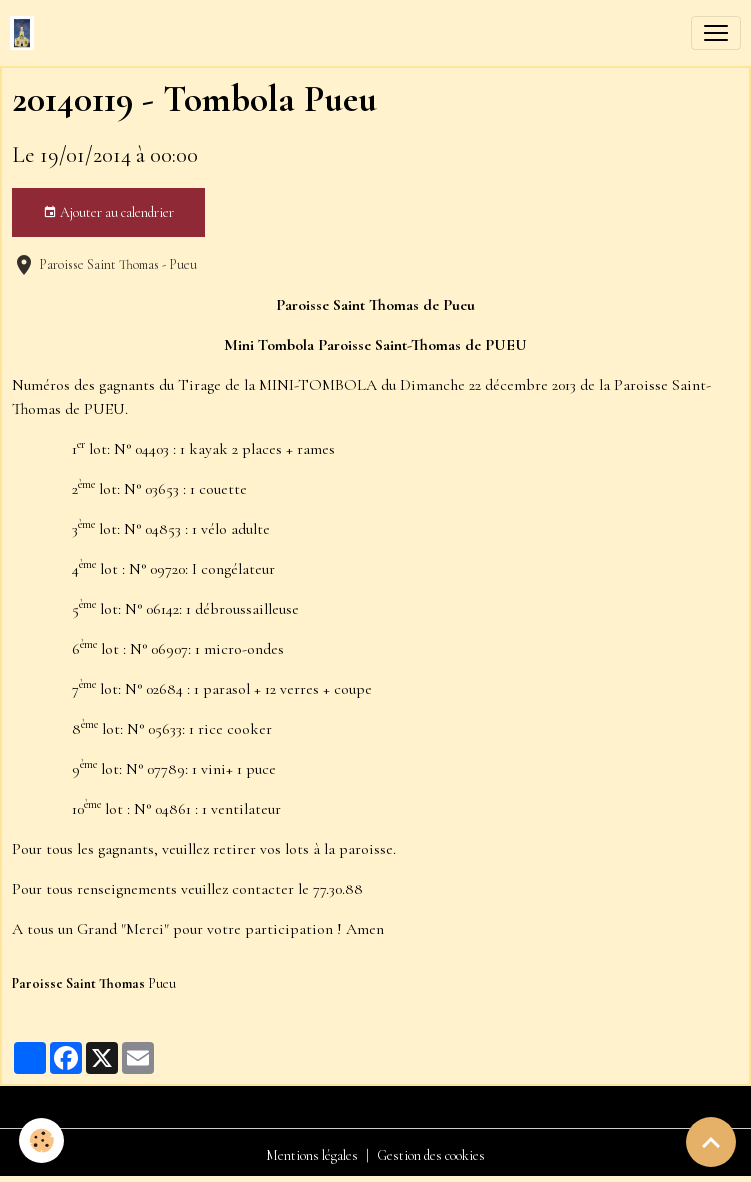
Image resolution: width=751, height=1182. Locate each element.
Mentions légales (312, 1155)
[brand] (26, 33)
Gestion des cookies (431, 1155)
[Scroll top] (711, 1142)
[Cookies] (42, 1140)
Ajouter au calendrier (108, 213)
